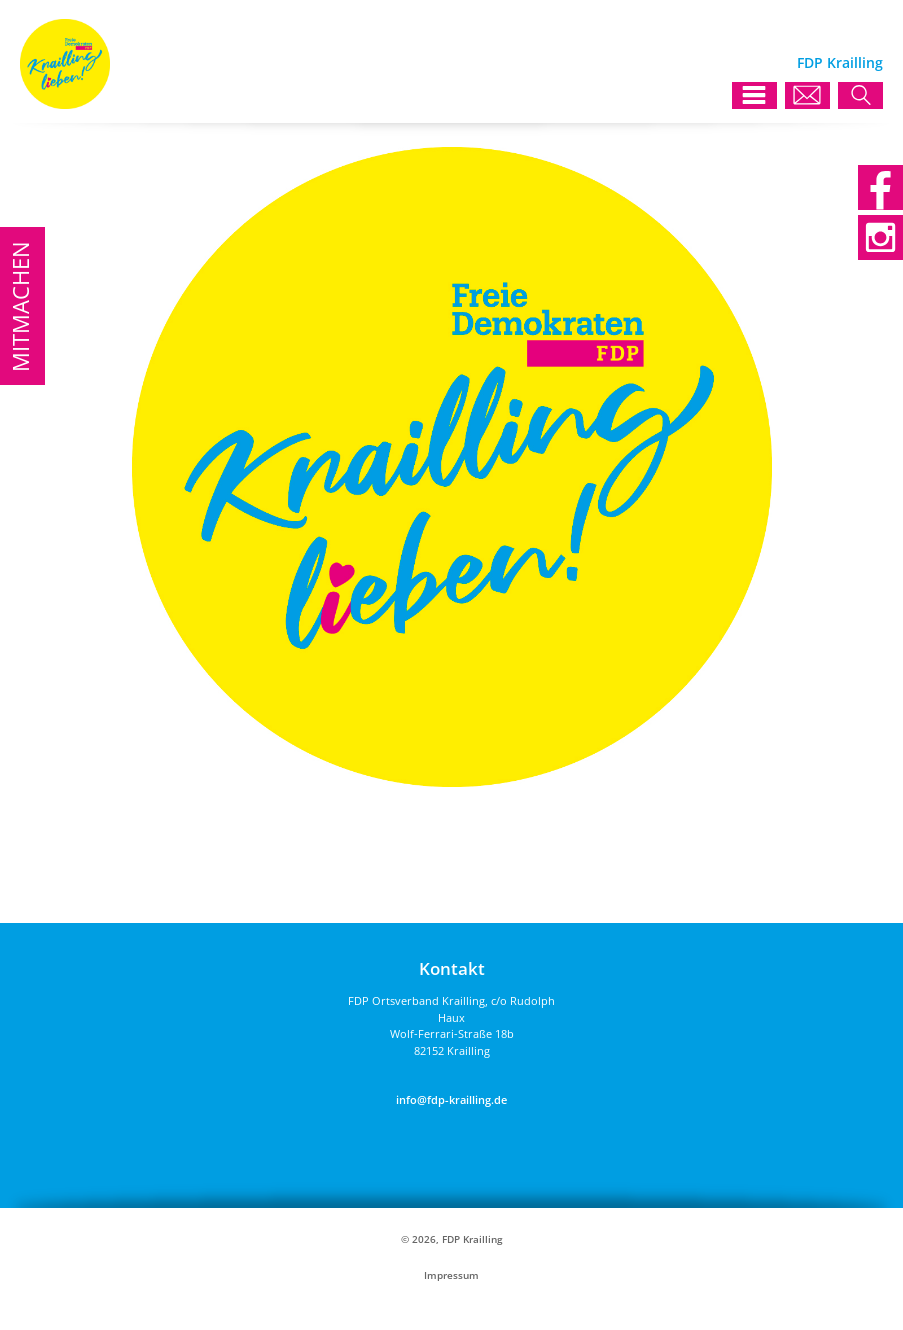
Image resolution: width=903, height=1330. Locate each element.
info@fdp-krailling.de (451, 1099)
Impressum (451, 1275)
